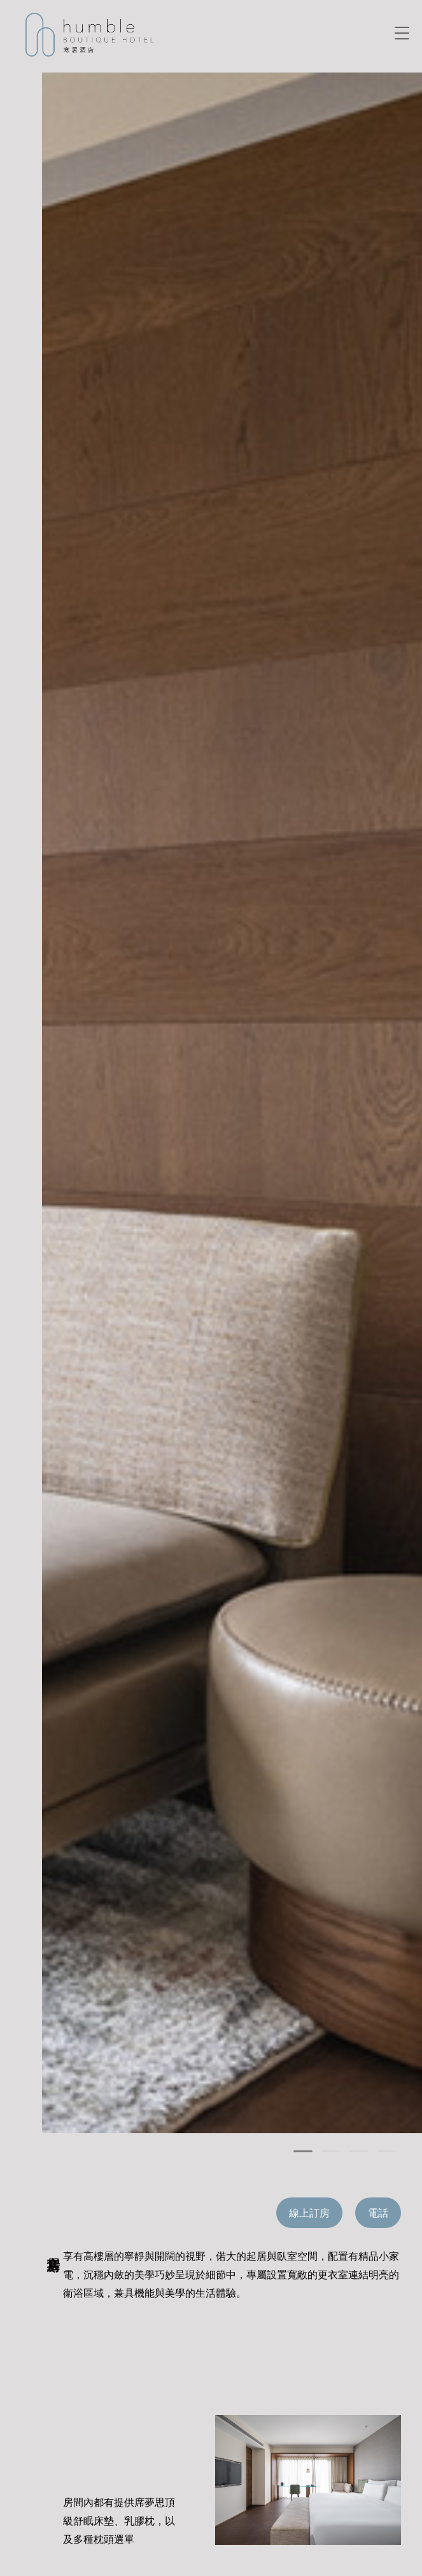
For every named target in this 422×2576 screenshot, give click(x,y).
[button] (303, 2151)
